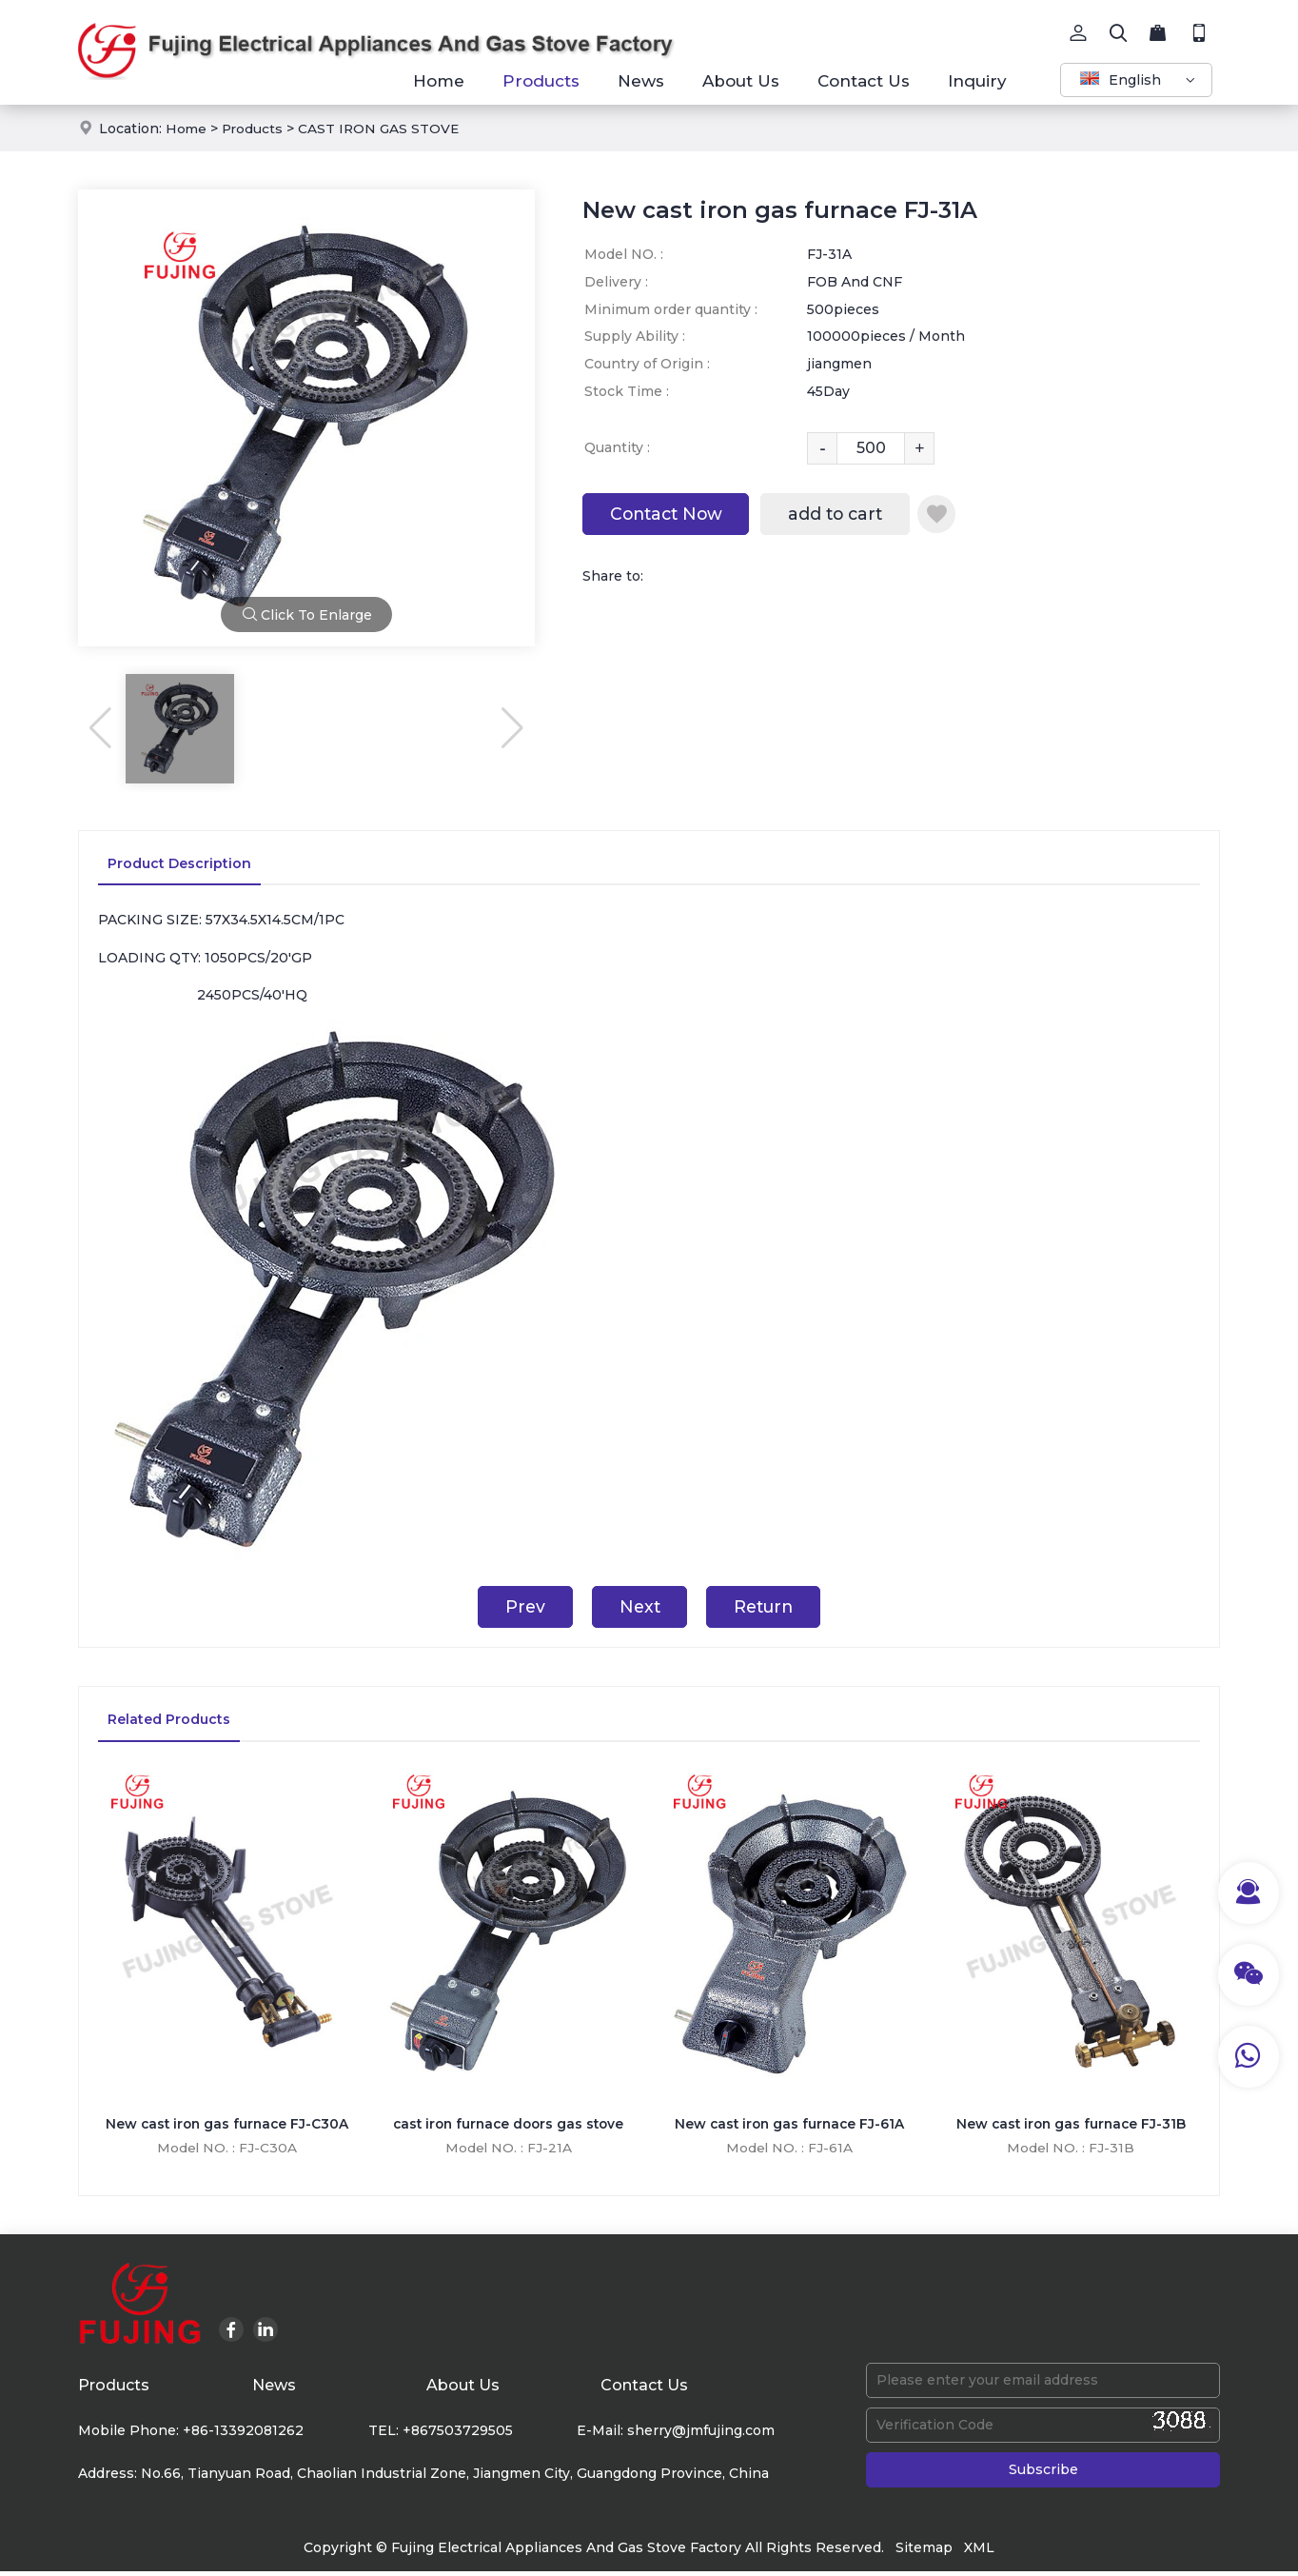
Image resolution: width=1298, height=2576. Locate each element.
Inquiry (977, 80)
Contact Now (671, 515)
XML (979, 2552)
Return (769, 1607)
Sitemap (924, 2552)
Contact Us (863, 80)
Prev (518, 1607)
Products (541, 80)
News (641, 80)
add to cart (849, 515)
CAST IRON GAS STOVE (382, 128)
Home (438, 80)
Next (638, 1607)
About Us (740, 80)
